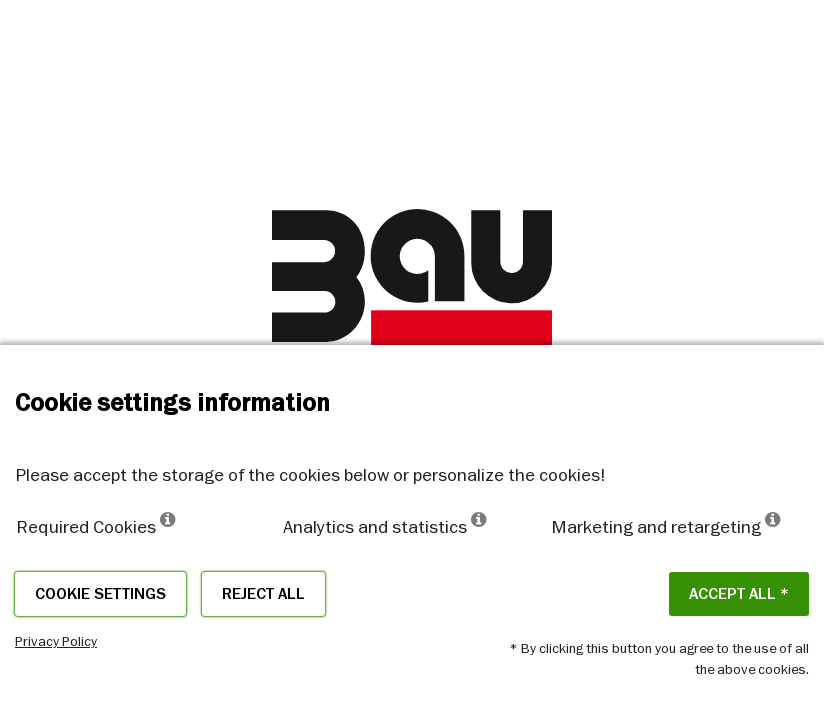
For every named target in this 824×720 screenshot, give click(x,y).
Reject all (263, 594)
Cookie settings (100, 594)
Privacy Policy (56, 641)
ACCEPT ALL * (739, 594)
